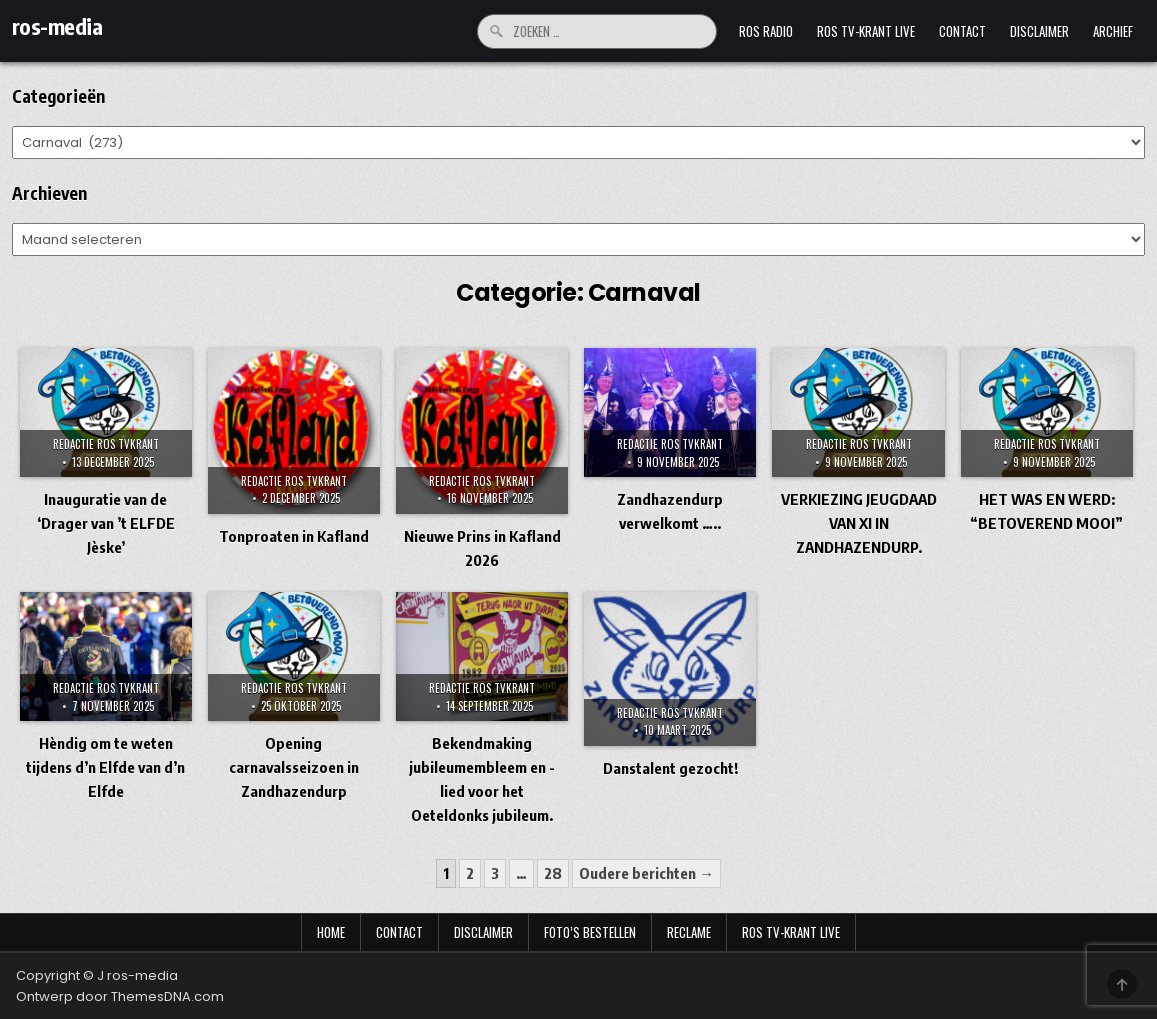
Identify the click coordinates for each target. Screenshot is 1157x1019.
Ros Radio (766, 31)
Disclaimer (1039, 31)
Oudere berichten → (646, 873)
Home (331, 932)
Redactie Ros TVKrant (106, 444)
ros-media (57, 26)
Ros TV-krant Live (866, 31)
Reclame (689, 932)
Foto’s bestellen (590, 932)
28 (553, 873)
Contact (962, 31)
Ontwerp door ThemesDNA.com (120, 996)
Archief (1113, 31)
